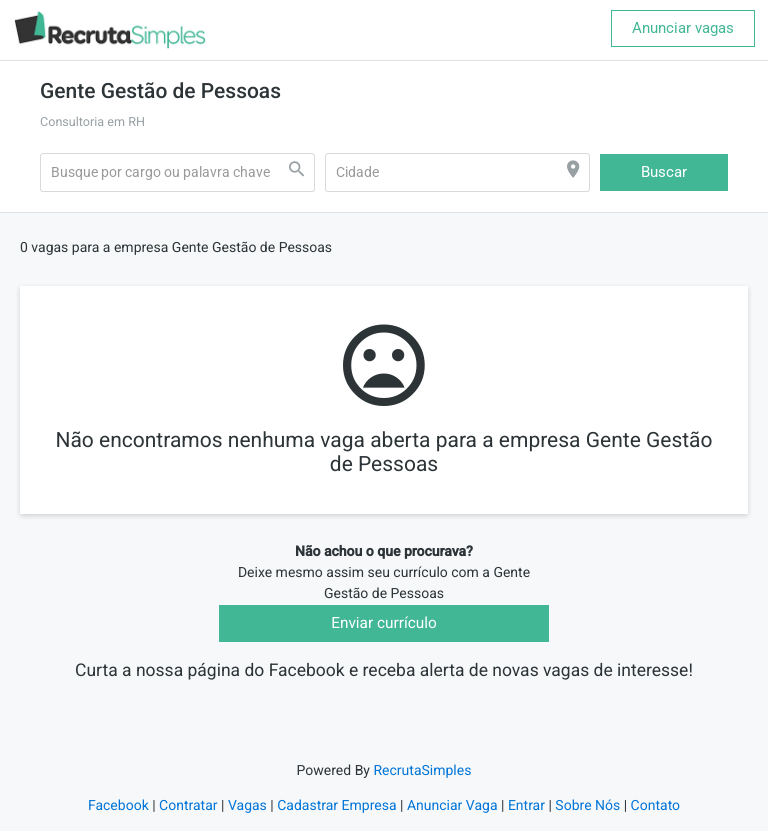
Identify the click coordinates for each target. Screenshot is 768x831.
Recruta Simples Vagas (384, 698)
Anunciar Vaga (452, 820)
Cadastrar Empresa (336, 820)
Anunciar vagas (683, 28)
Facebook (118, 820)
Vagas (247, 820)
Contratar (188, 820)
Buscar (664, 172)
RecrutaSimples (422, 785)
